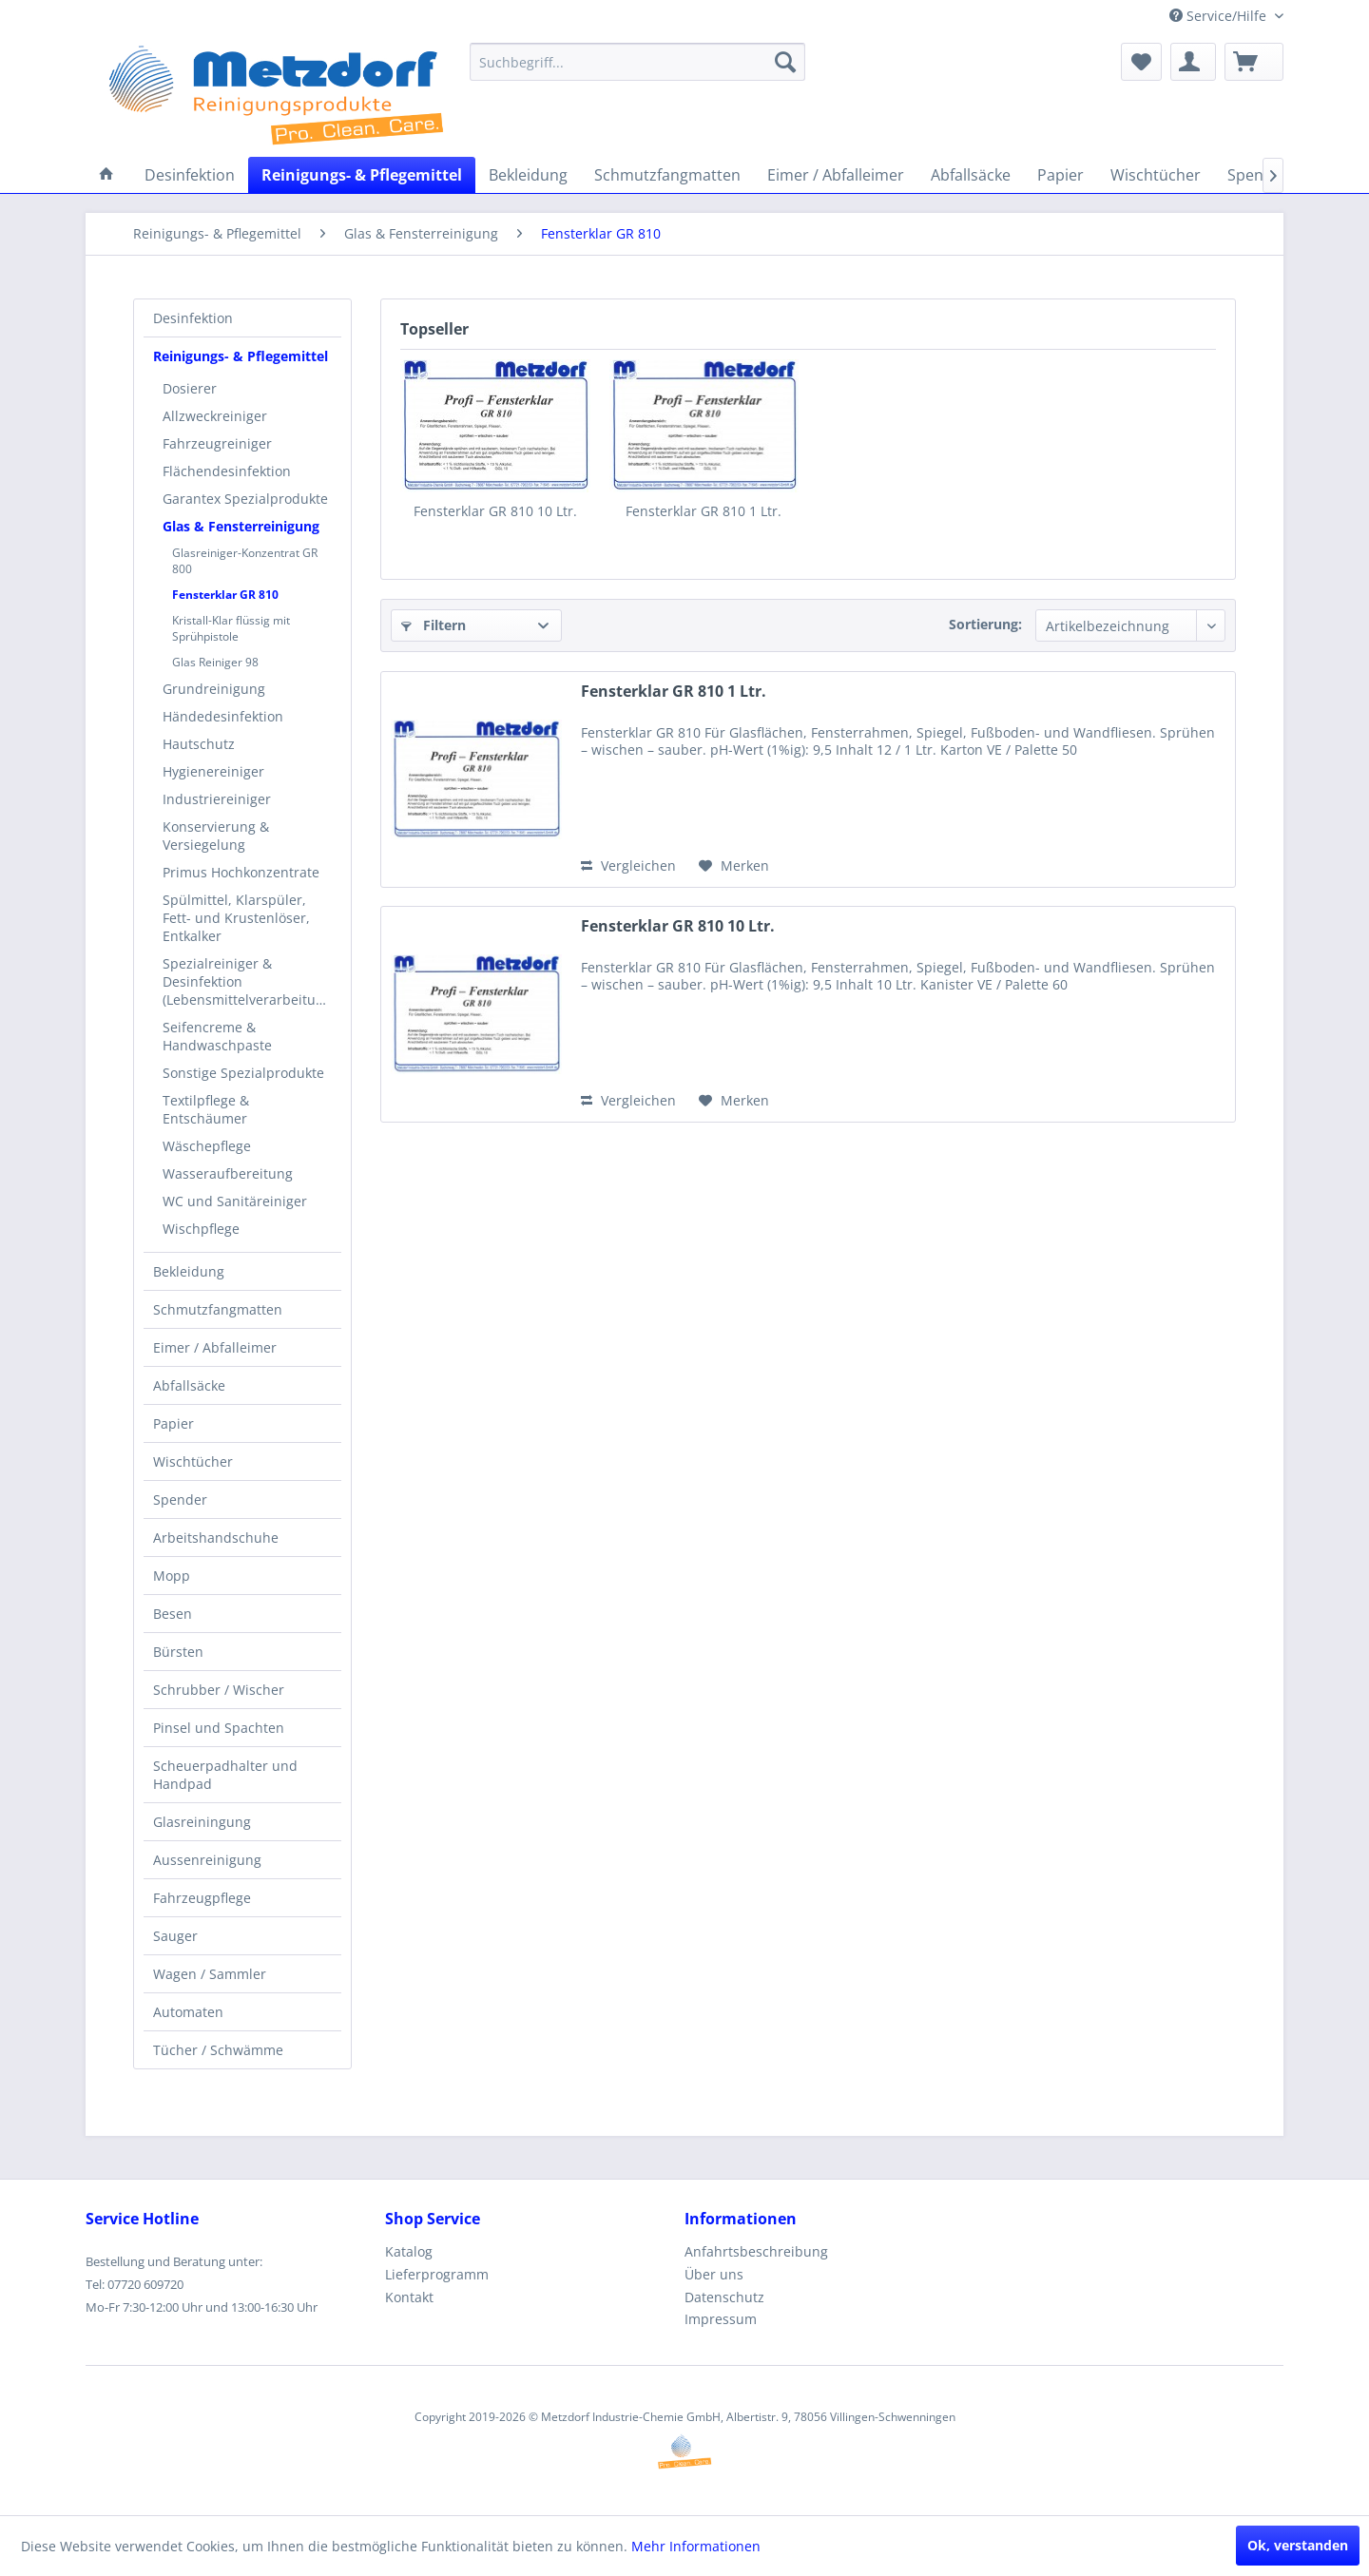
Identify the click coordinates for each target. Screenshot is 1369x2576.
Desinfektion (193, 318)
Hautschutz (199, 744)
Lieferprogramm (437, 2274)
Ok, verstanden (1297, 2545)
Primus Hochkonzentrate (241, 872)
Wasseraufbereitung (228, 1173)
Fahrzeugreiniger (217, 443)
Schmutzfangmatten (217, 1309)
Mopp (171, 1576)
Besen (172, 1614)
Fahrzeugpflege (202, 1898)
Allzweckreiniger (215, 416)
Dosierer (190, 388)
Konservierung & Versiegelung (216, 835)
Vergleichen (628, 865)
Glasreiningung (202, 1822)
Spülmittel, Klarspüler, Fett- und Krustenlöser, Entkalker (236, 918)
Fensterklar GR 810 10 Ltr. (495, 511)
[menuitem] (637, 62)
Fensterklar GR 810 (225, 594)
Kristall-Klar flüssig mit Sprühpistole (231, 628)
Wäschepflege (207, 1146)
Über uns (713, 2274)
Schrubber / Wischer (218, 1690)
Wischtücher (193, 1461)
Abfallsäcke (189, 1385)
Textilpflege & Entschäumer (206, 1109)
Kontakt (409, 2297)
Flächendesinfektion (227, 471)
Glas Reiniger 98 (215, 662)
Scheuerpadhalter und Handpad (225, 1775)
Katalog (409, 2251)
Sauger (175, 1936)
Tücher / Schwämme (218, 2050)
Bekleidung (188, 1271)
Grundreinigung (214, 689)
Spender (180, 1499)
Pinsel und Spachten (218, 1728)
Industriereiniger (217, 799)
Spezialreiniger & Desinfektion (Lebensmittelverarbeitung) (249, 981)
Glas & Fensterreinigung (241, 526)
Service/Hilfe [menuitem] (1219, 16)
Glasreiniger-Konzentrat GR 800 (245, 561)
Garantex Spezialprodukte (245, 499)
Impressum (720, 2319)
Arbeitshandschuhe (216, 1537)
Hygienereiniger (213, 771)
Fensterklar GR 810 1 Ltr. (703, 511)
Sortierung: (985, 624)
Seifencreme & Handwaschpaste (217, 1036)
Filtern (433, 625)
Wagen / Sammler (209, 1974)
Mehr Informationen (696, 2546)
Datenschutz (724, 2297)
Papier (173, 1423)
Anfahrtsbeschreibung (756, 2251)
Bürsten (178, 1652)
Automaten (188, 2012)
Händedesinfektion (223, 716)
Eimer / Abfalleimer (215, 1347)
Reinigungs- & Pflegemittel (240, 356)
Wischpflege (201, 1229)
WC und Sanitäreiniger (235, 1201)
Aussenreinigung (207, 1860)
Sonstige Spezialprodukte (243, 1073)
